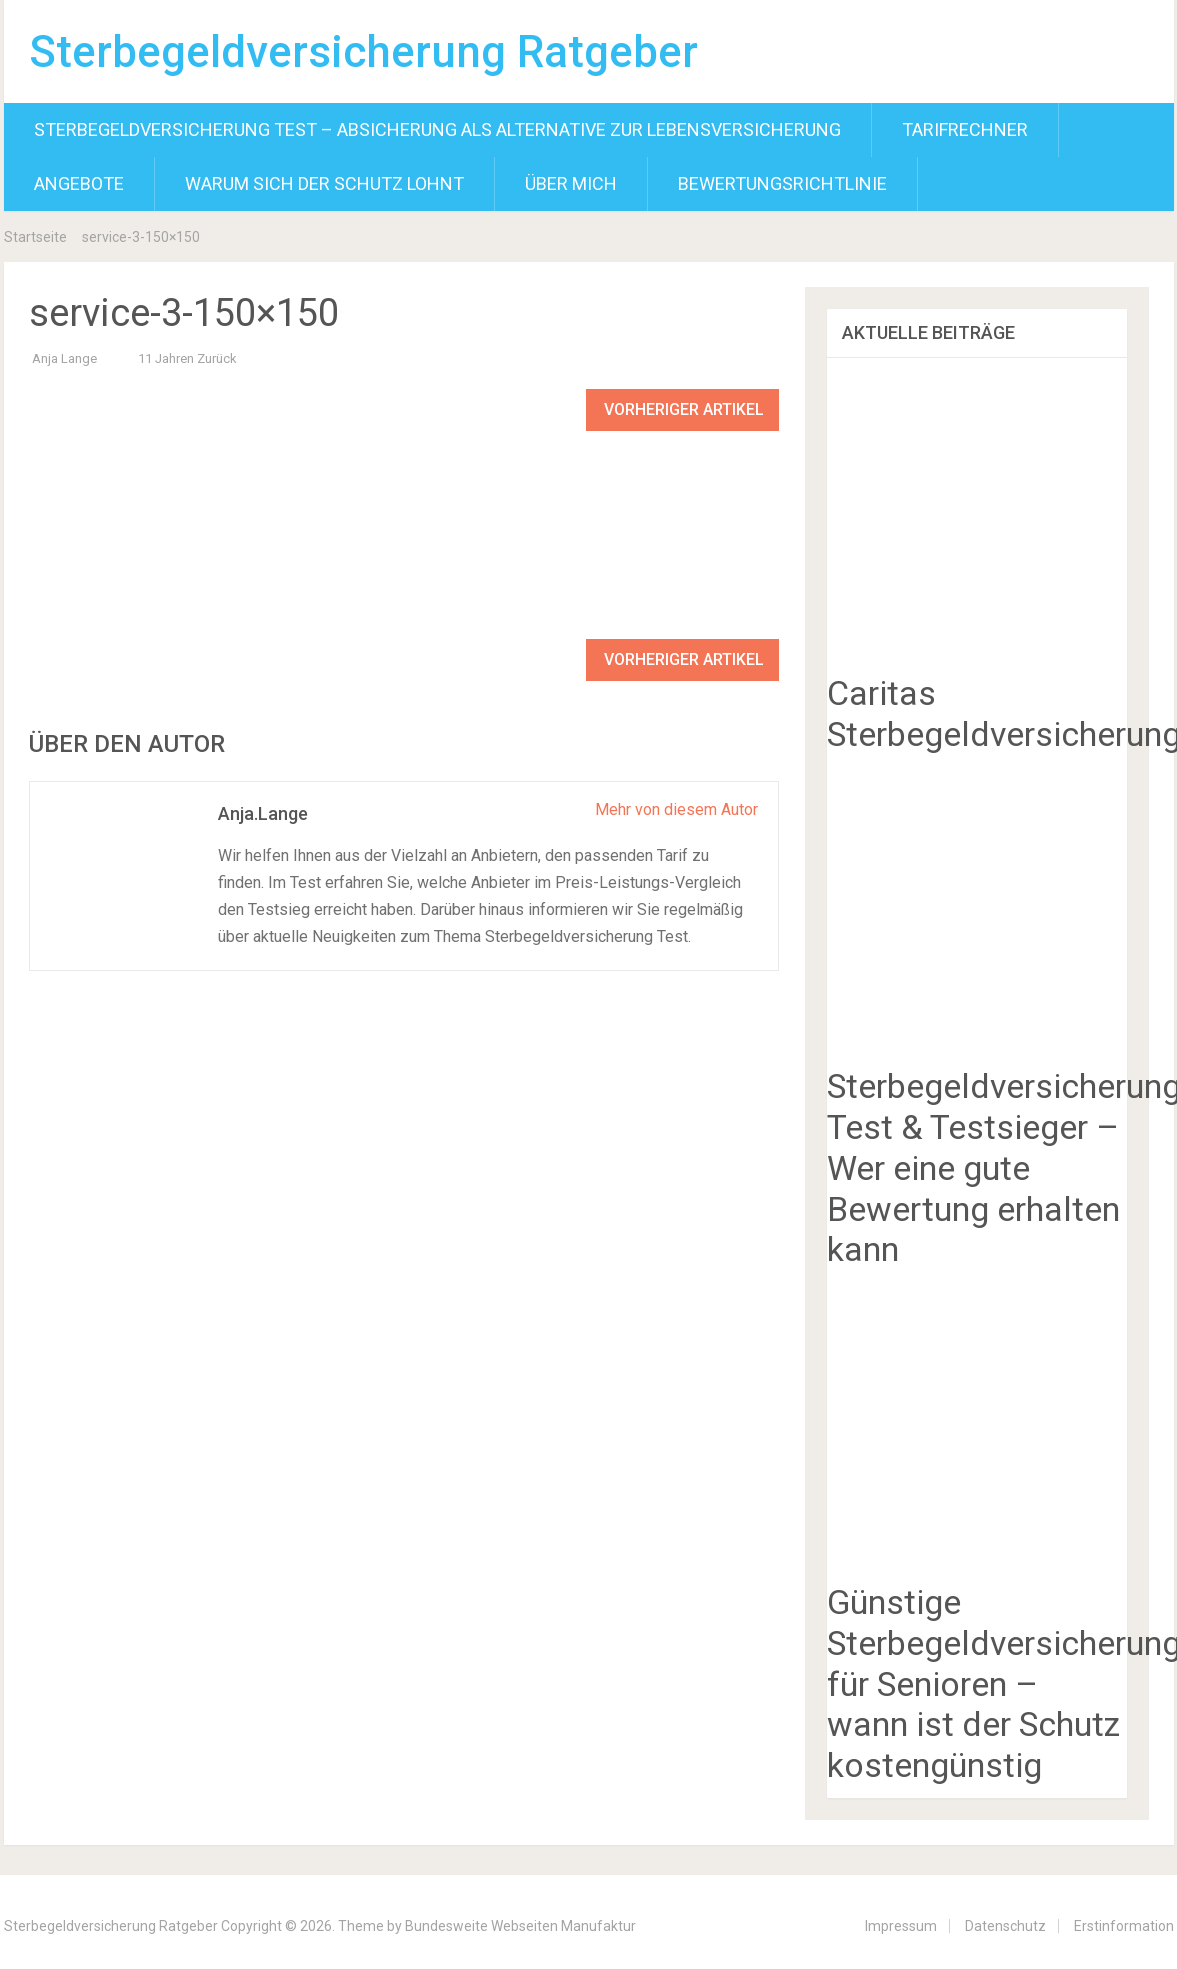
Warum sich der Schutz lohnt (324, 183)
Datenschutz (1005, 1926)
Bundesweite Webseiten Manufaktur (520, 1926)
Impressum (901, 1926)
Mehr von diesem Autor (676, 809)
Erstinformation (1124, 1926)
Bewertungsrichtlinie (782, 183)
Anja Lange (64, 358)
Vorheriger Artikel (684, 409)
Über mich (571, 183)
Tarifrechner (965, 129)
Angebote (79, 183)
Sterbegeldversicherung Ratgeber (363, 52)
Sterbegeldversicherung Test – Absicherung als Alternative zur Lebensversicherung (437, 129)
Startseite (35, 237)
